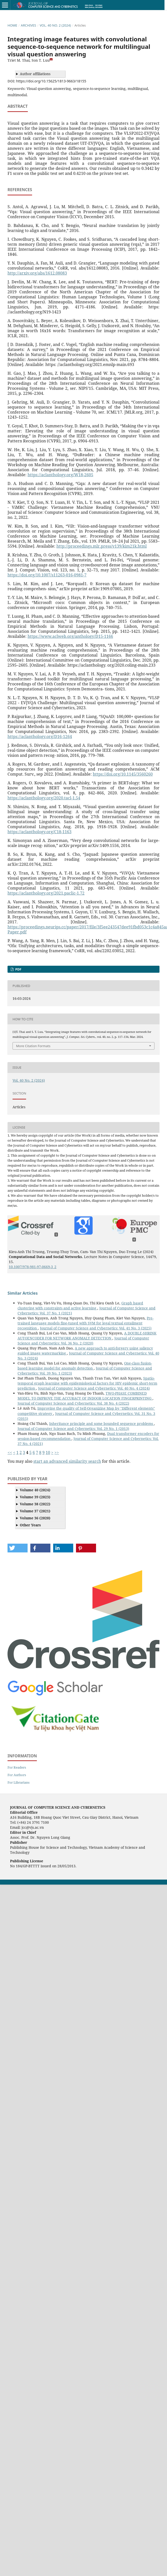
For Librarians (19, 1782)
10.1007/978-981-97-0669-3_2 (32, 1266)
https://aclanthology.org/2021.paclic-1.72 (46, 893)
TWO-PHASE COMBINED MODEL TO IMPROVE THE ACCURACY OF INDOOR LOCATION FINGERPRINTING (85, 1396)
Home (12, 25)
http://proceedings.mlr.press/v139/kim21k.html (101, 546)
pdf (17, 969)
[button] (18, 1548)
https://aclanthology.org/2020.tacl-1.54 (44, 798)
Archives (28, 25)
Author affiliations (35, 73)
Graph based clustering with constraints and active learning (80, 1305)
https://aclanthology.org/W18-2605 (60, 474)
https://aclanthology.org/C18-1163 (39, 831)
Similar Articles (23, 1293)
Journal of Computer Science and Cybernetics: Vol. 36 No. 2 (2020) (83, 1340)
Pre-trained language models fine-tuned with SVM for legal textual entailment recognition (85, 1323)
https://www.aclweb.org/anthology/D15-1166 (70, 636)
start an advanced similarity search (67, 1461)
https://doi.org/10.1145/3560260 (123, 774)
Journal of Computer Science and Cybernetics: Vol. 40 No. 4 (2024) (94, 1388)
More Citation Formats (33, 1046)
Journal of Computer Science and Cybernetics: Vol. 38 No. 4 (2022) (73, 1403)
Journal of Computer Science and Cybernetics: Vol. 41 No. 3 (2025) (95, 1328)
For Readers (17, 1767)
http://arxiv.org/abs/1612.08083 (37, 273)
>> (56, 1452)
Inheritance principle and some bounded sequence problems (101, 1423)
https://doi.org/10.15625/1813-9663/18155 (51, 81)
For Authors (17, 1775)
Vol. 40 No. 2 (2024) (55, 25)
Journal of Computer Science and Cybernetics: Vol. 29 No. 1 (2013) (73, 1428)
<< (10, 1452)
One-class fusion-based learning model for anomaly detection (85, 1366)
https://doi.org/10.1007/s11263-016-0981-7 (47, 575)
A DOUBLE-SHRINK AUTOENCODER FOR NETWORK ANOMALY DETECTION (87, 1335)
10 (48, 1452)
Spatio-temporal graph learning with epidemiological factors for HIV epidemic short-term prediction (87, 1383)
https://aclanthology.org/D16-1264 (40, 736)
